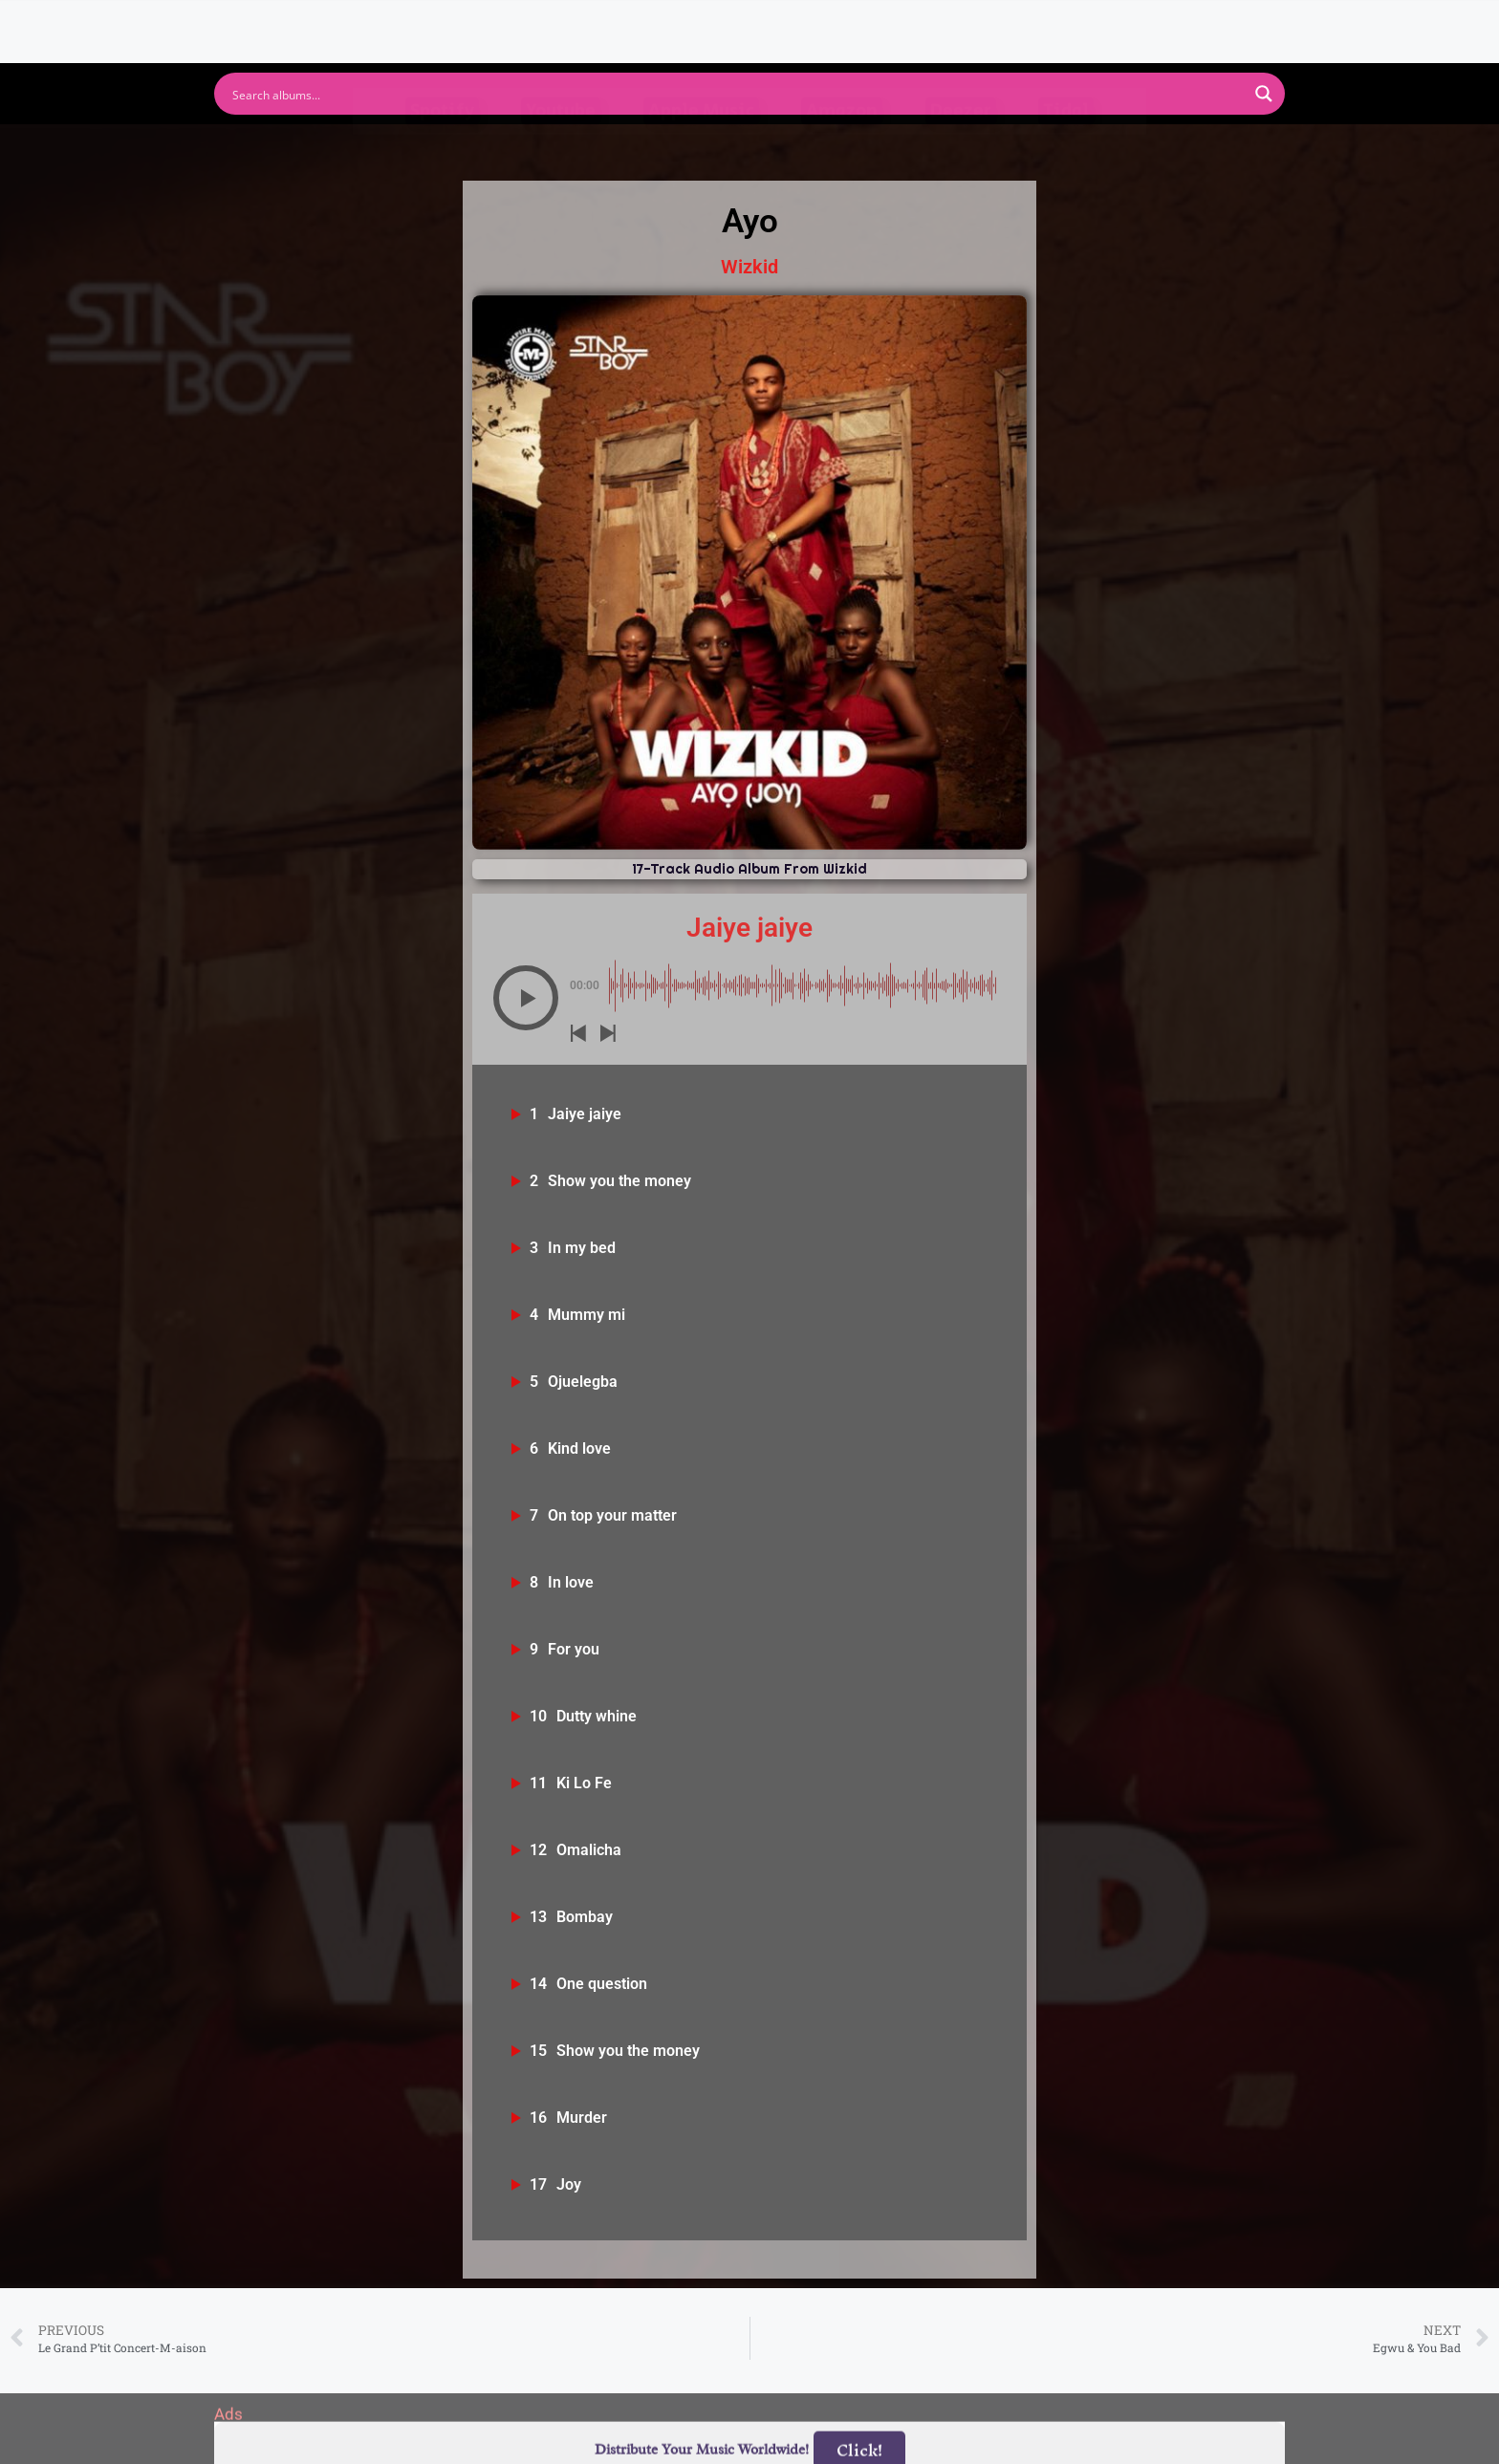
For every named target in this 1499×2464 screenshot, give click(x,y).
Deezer (960, 147)
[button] (525, 997)
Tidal (1066, 147)
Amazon (842, 147)
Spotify (442, 147)
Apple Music (701, 147)
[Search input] (737, 93)
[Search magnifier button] (1263, 93)
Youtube (561, 147)
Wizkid (749, 266)
